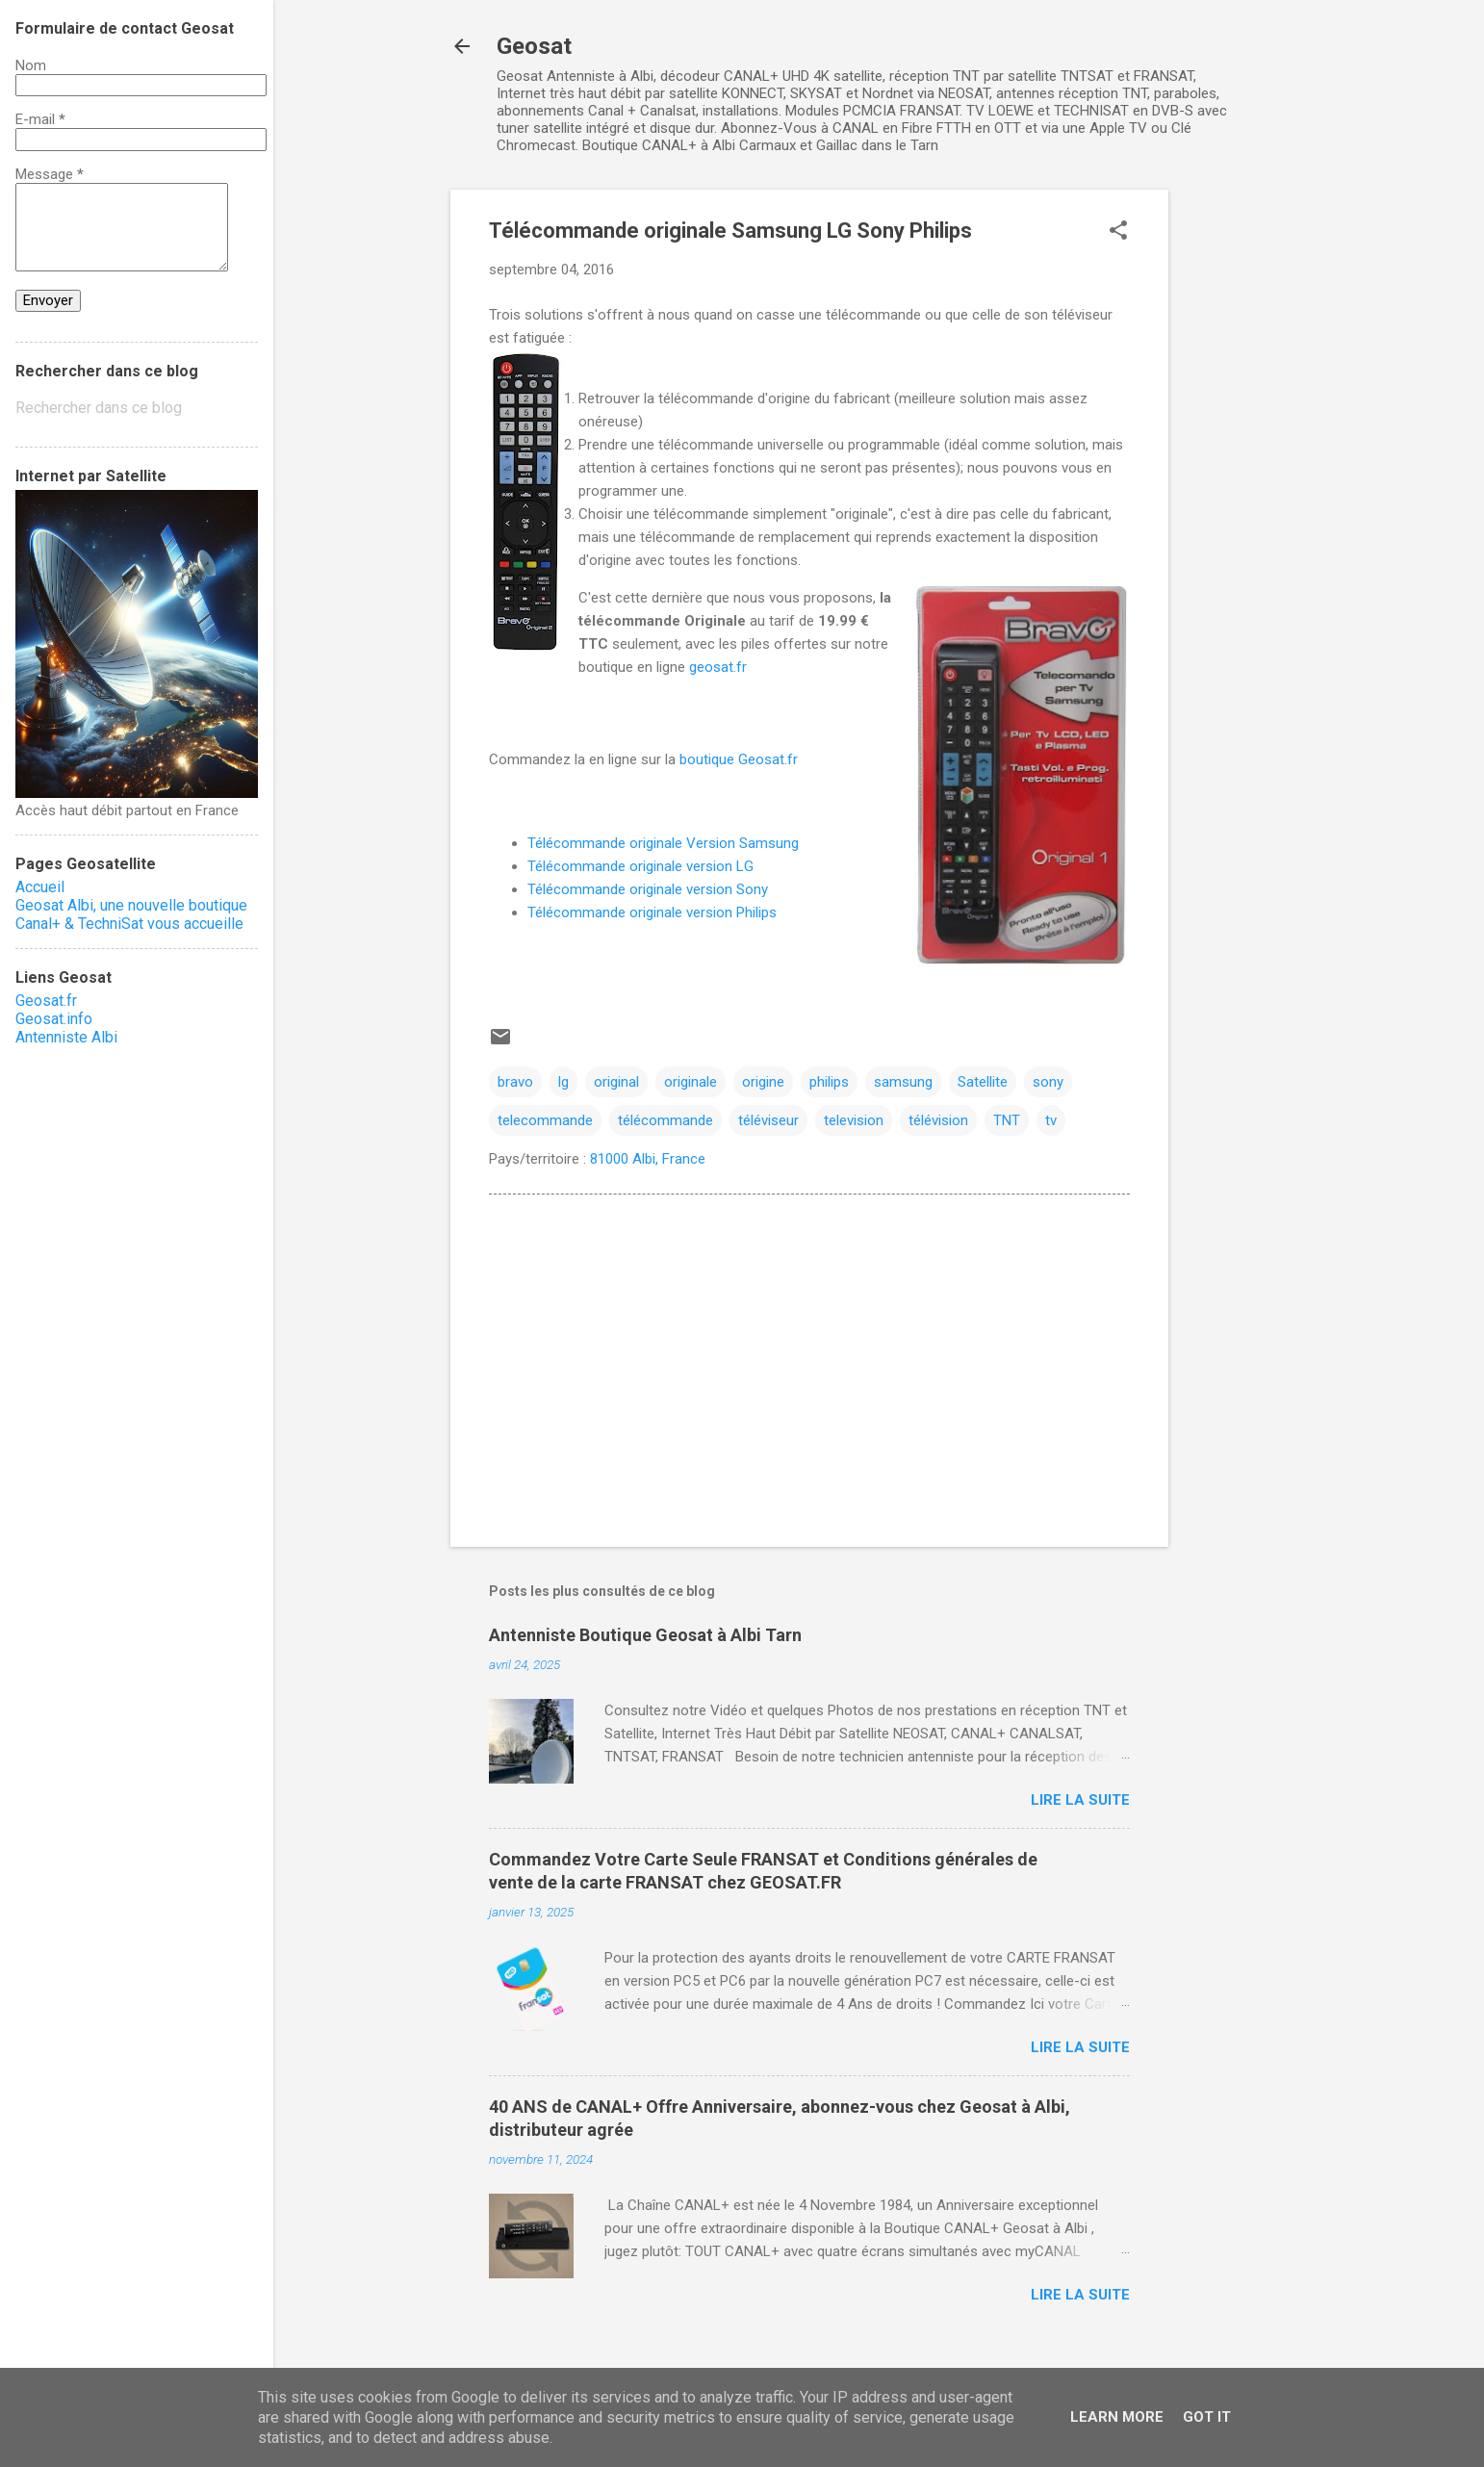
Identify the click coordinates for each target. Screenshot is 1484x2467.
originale (690, 1082)
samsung (903, 1082)
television (853, 1120)
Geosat (534, 46)
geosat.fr (718, 667)
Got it (1207, 2417)
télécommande (665, 1120)
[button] (1118, 231)
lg (563, 1082)
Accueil (39, 887)
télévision (938, 1120)
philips (829, 1082)
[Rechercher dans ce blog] (136, 408)
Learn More (1117, 2417)
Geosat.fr (46, 1000)
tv (1051, 1120)
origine (763, 1082)
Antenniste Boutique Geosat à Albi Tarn (645, 1635)
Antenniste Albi (66, 1037)
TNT (1006, 1120)
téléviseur (768, 1120)
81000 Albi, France (647, 1159)
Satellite (983, 1082)
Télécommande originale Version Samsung (663, 843)
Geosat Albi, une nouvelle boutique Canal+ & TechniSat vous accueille (131, 914)
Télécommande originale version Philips (652, 912)
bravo (515, 1082)
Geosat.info (53, 1019)
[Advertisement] (1245, 478)
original (616, 1082)
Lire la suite (1080, 1800)
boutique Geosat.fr (738, 759)
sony (1048, 1082)
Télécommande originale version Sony (647, 889)
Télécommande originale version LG (640, 866)
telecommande (545, 1120)
